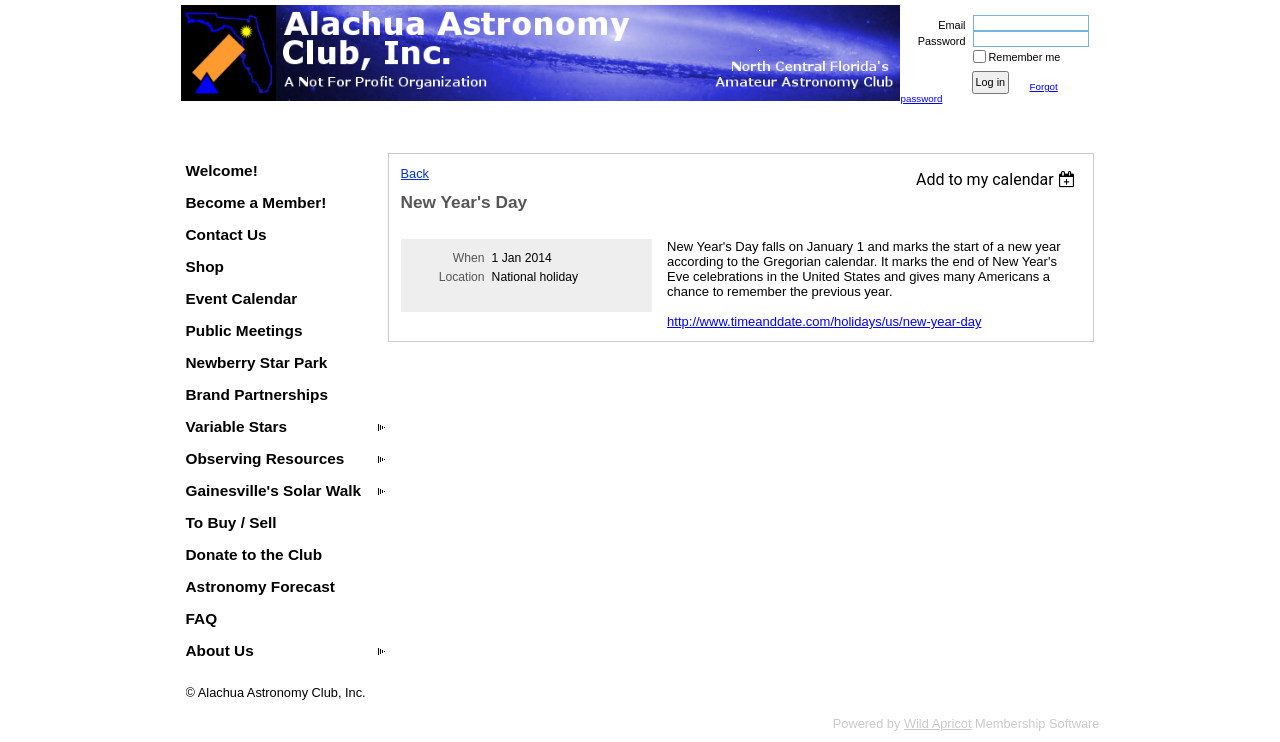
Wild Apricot (938, 723)
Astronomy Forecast (260, 586)
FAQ (202, 618)
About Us (220, 650)
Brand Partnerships (257, 394)
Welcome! (222, 170)
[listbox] (998, 179)
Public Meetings (244, 330)
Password (937, 41)
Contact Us (226, 234)
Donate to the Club (254, 554)
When (469, 258)
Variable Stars (237, 426)
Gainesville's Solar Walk (274, 490)
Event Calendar (242, 298)
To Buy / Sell (231, 522)
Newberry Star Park (257, 362)
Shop (205, 266)
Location (462, 277)
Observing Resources (265, 458)
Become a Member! (256, 202)
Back (415, 173)
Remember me (1025, 57)
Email (948, 25)
